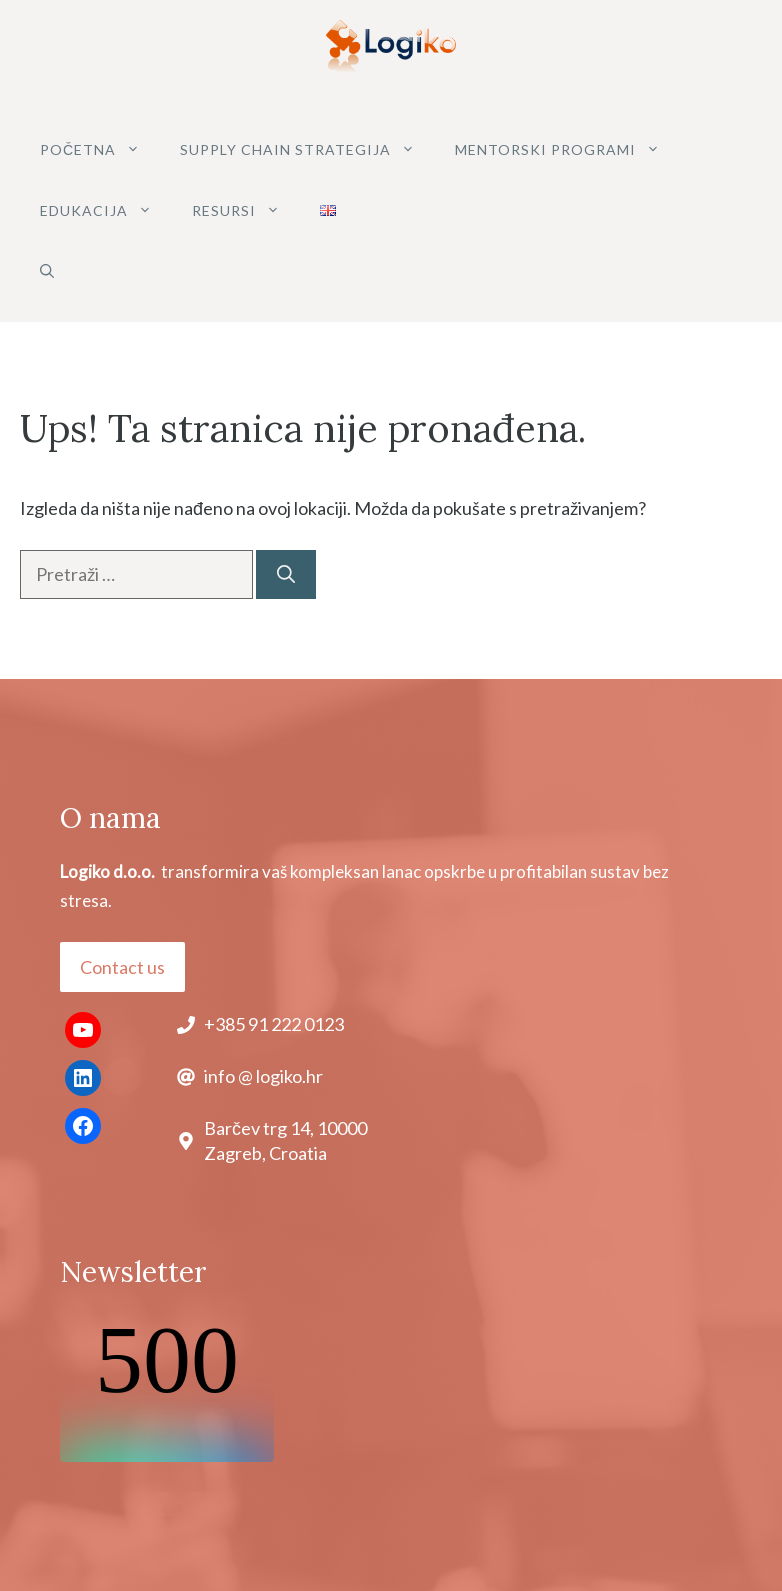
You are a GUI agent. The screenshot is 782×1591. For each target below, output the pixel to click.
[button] (47, 271)
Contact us (122, 967)
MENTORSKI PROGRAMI (567, 149)
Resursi (246, 210)
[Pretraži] (286, 574)
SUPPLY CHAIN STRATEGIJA (307, 149)
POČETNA (100, 149)
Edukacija (106, 210)
